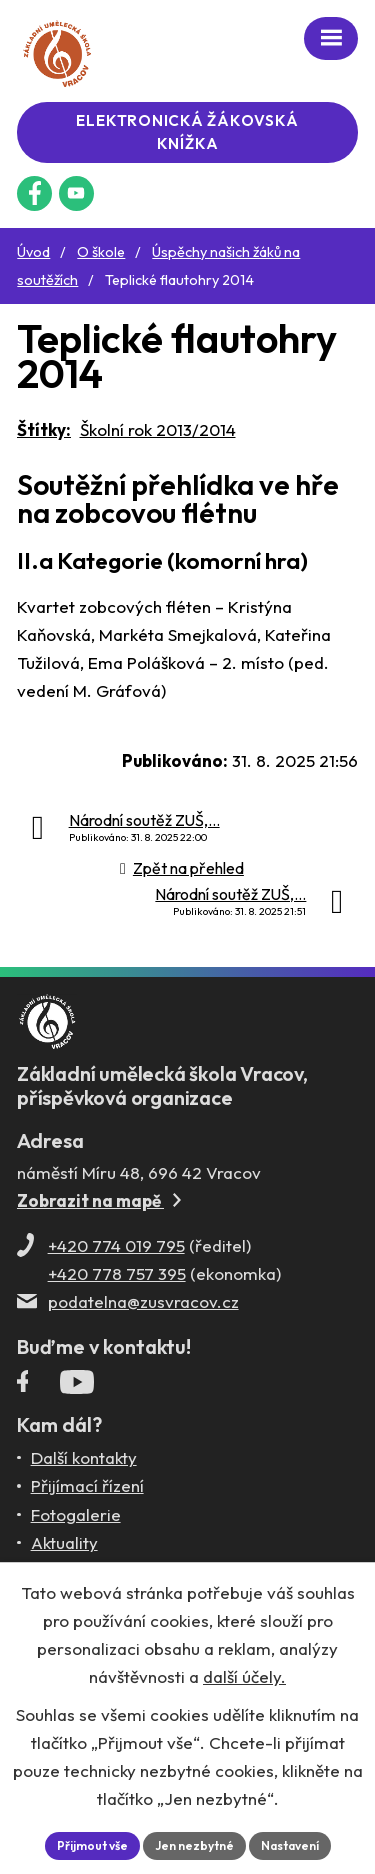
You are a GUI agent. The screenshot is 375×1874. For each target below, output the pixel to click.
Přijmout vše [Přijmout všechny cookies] (92, 1845)
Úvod (33, 252)
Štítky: (44, 429)
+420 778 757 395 (117, 1273)
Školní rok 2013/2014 (158, 429)
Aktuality (64, 1542)
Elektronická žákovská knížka (187, 132)
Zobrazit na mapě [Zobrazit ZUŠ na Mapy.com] (99, 1200)
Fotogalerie (76, 1514)
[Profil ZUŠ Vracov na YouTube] (77, 1386)
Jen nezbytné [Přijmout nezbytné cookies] (194, 1845)
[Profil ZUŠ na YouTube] (76, 193)
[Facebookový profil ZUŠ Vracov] (34, 193)
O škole (101, 252)
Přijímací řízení (87, 1485)
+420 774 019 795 (116, 1245)
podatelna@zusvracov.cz (143, 1301)
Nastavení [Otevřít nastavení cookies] (290, 1845)
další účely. (244, 1676)
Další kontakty (84, 1457)
